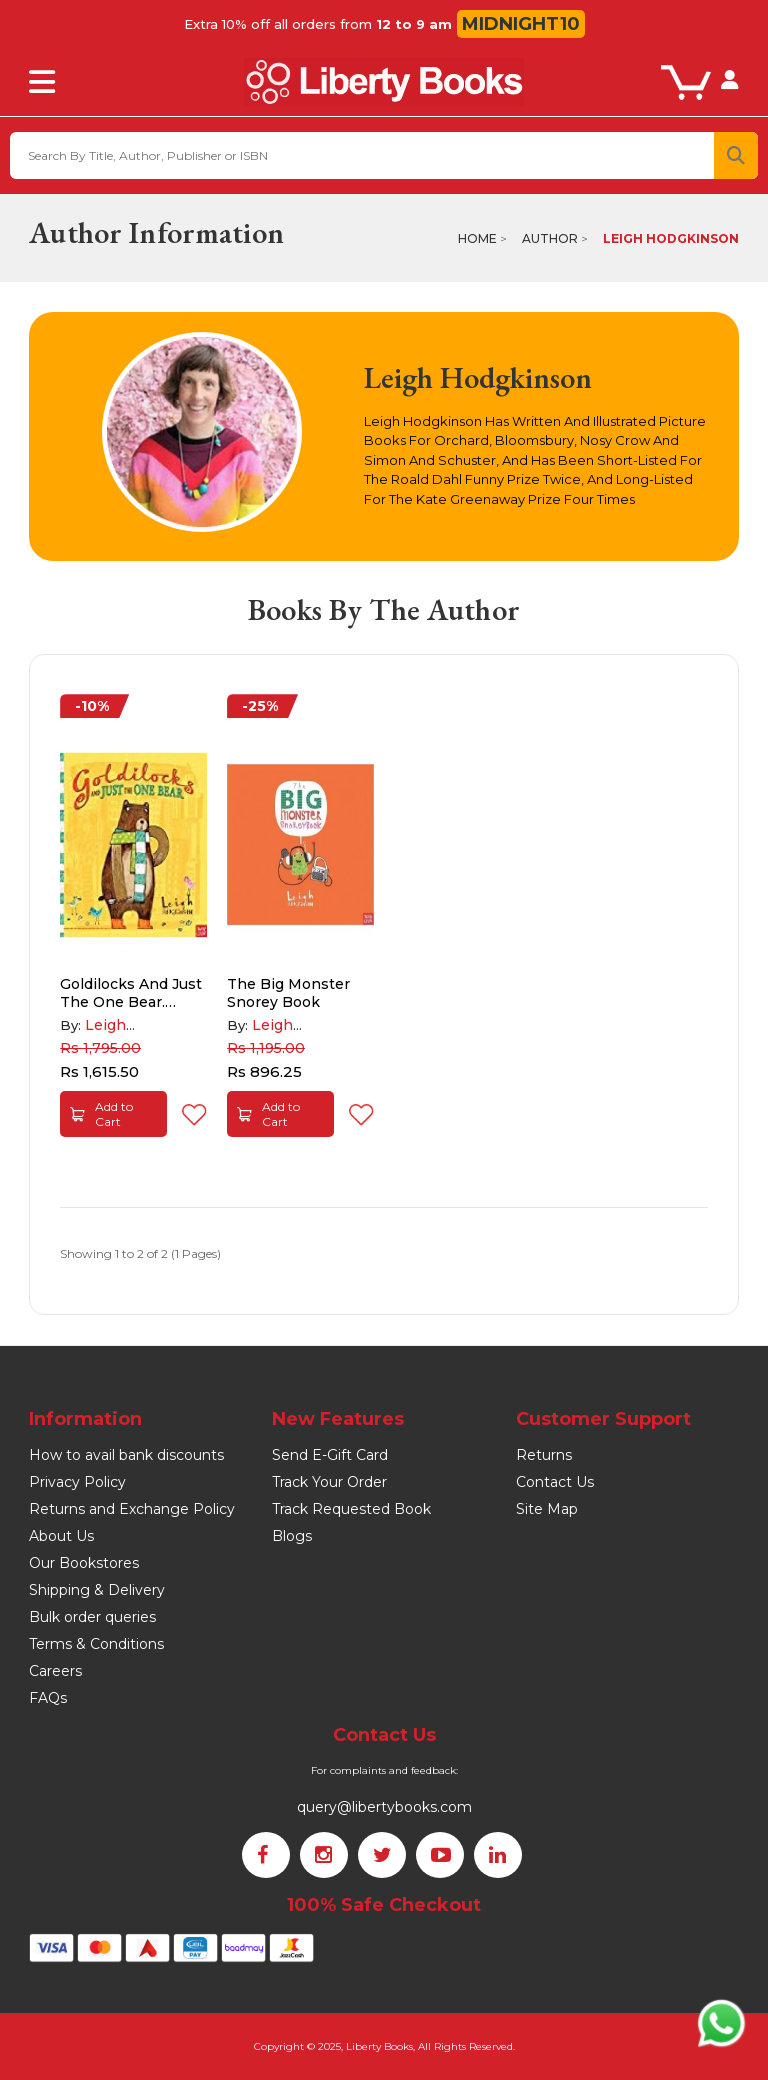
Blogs (292, 1536)
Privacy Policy (77, 1482)
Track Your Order (329, 1482)
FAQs (48, 1698)
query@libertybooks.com (384, 1807)
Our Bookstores (84, 1563)
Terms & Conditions (96, 1644)
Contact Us (555, 1482)
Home (477, 238)
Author (550, 238)
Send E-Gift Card (330, 1455)
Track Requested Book (351, 1509)
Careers (55, 1671)
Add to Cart (101, 1114)
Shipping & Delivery (97, 1590)
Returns (544, 1455)
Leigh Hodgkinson (671, 238)
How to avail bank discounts (126, 1455)
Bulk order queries (92, 1617)
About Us (61, 1536)
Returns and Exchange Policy (132, 1509)
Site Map (547, 1509)
